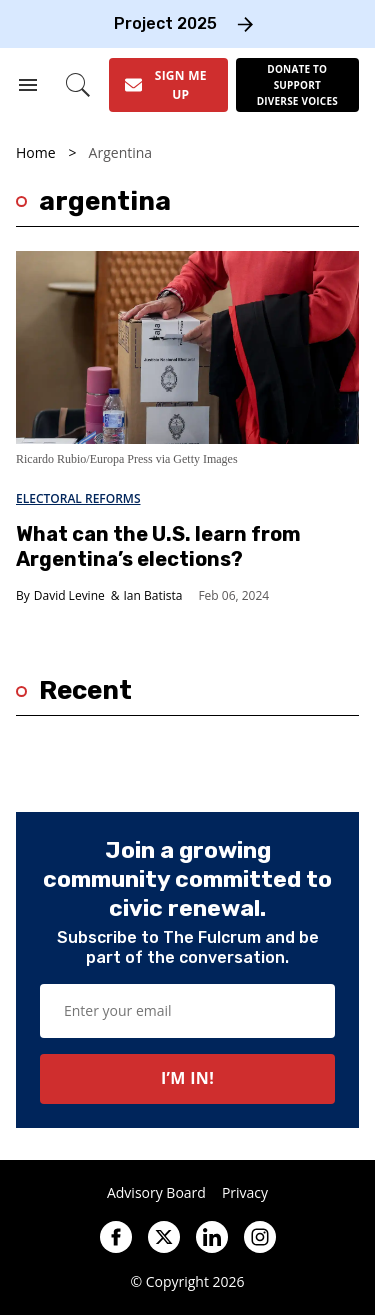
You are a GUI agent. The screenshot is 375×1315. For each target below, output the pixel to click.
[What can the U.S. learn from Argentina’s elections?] (187, 346)
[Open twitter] (164, 1237)
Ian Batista (153, 595)
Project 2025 (165, 23)
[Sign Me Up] (168, 85)
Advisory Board (156, 1193)
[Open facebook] (116, 1237)
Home (36, 153)
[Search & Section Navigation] (28, 85)
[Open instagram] (260, 1237)
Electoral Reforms (78, 498)
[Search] (78, 85)
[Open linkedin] (212, 1237)
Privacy (245, 1193)
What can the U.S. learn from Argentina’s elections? (158, 546)
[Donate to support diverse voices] (297, 85)
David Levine (69, 595)
